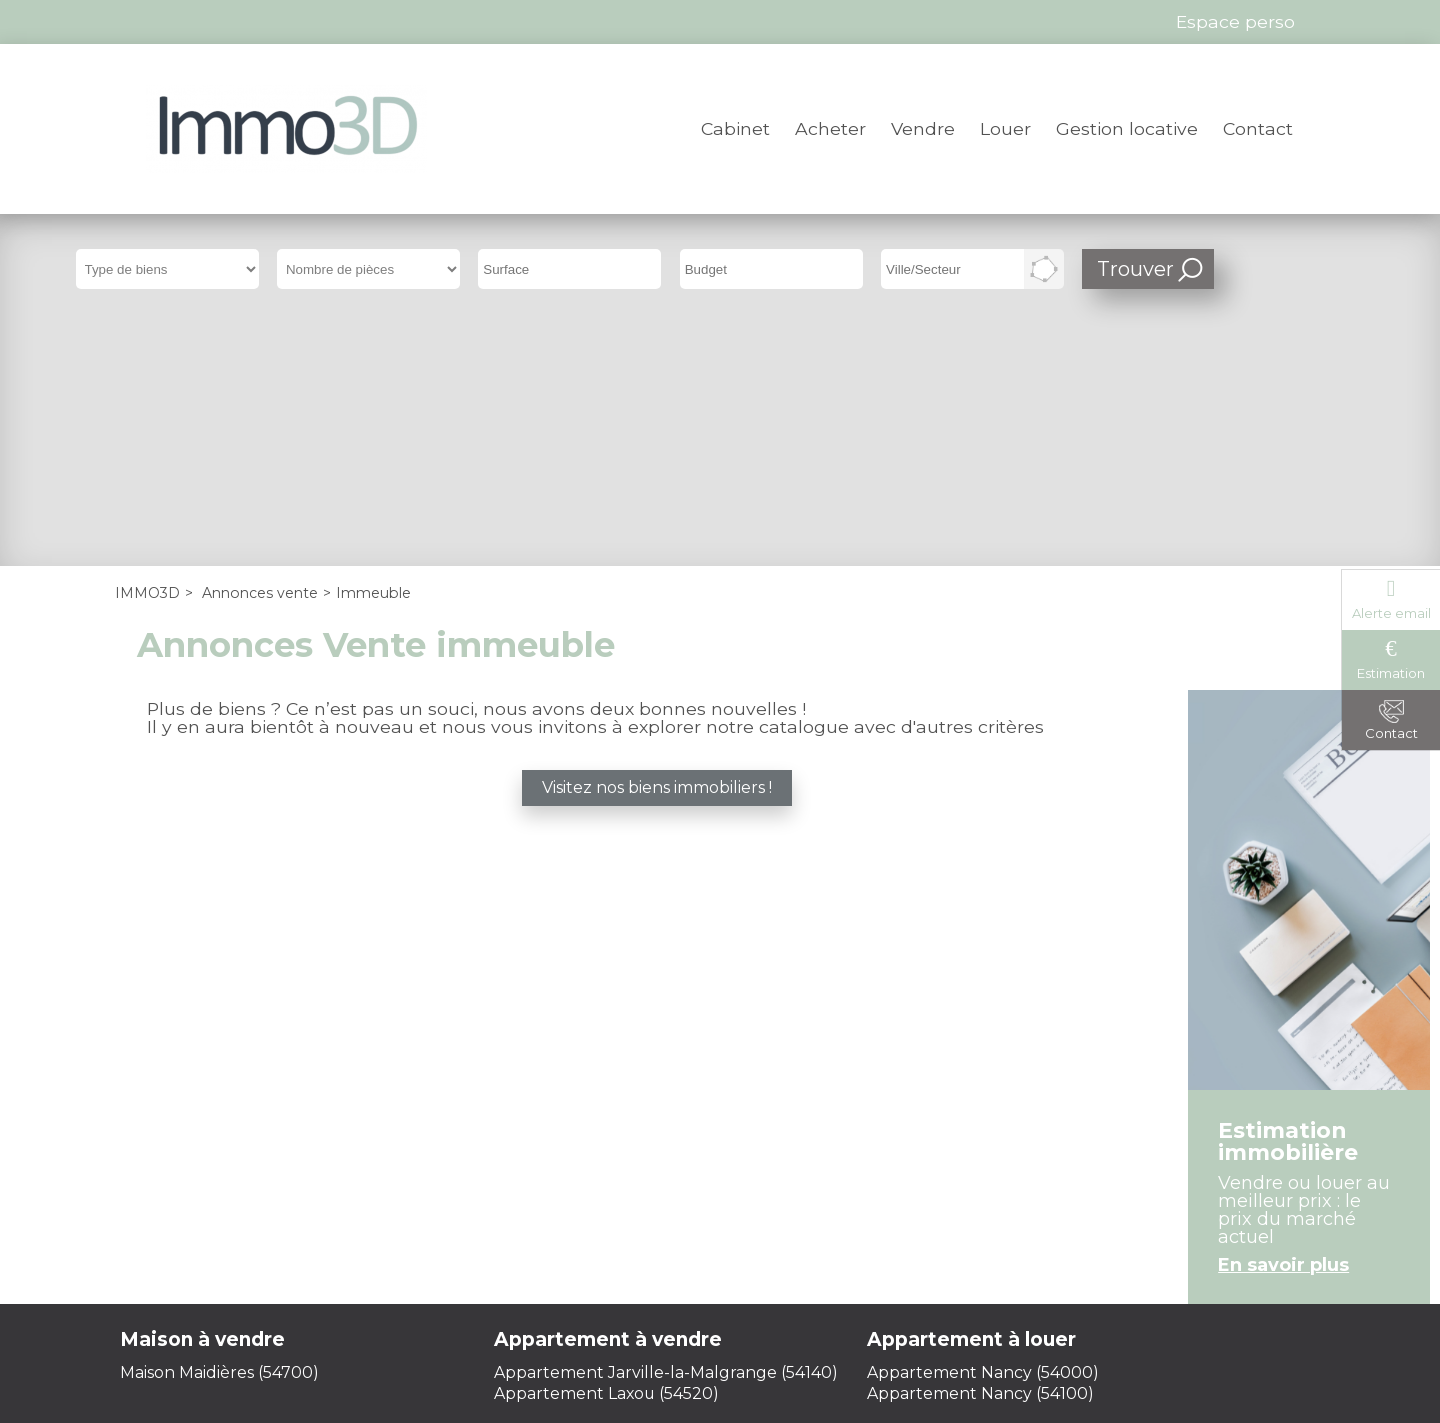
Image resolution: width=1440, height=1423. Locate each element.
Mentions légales (526, 1256)
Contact (1258, 128)
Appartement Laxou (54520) (606, 1150)
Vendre (923, 128)
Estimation (1391, 673)
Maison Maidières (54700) (219, 1130)
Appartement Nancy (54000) (983, 1130)
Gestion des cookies (720, 1275)
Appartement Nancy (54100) (980, 1150)
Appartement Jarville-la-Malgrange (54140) (666, 1130)
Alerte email (1391, 613)
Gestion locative (1127, 128)
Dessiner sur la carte (1044, 269)
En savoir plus (1283, 1023)
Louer (1005, 128)
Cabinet (735, 128)
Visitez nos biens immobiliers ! (657, 545)
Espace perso (922, 1256)
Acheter (830, 128)
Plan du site (790, 1256)
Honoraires (671, 1256)
